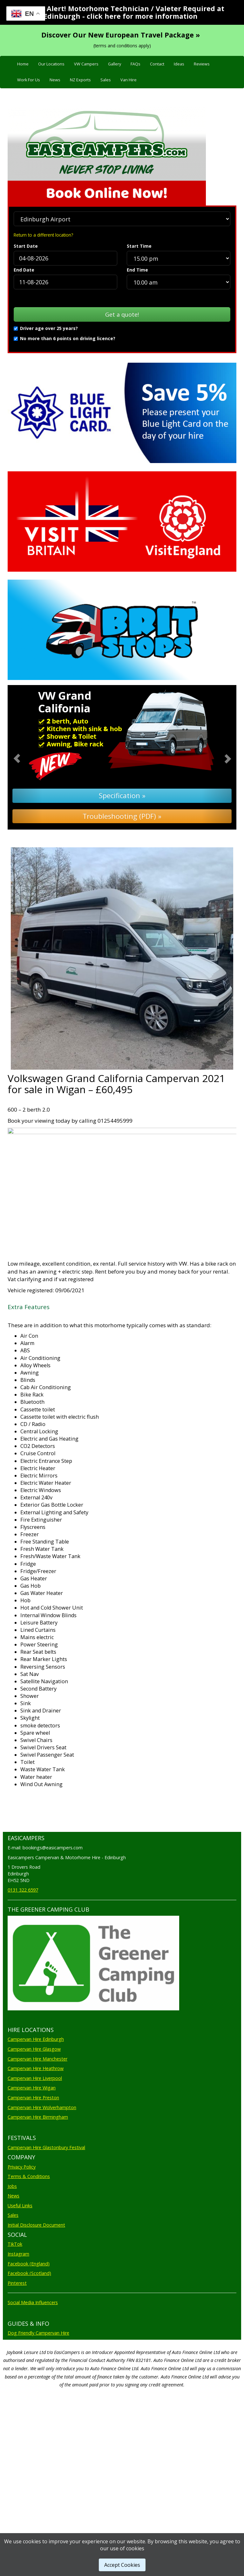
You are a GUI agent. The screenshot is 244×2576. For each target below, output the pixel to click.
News (55, 80)
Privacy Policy (22, 2244)
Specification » (122, 795)
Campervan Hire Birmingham (38, 2194)
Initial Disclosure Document (36, 2302)
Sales (105, 80)
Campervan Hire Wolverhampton (42, 2184)
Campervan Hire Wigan (32, 2165)
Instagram (18, 2331)
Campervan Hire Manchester (37, 2136)
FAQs (135, 64)
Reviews (202, 64)
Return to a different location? (43, 235)
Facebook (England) (29, 2340)
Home (23, 64)
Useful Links (20, 2282)
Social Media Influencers (33, 2379)
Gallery (114, 64)
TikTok (15, 2321)
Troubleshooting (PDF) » (122, 816)
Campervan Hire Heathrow (36, 2145)
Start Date (26, 246)
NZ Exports (80, 80)
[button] (25, 757)
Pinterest (17, 2360)
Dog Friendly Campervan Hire (38, 2410)
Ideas (179, 64)
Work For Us (28, 80)
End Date (24, 270)
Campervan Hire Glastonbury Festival (46, 2224)
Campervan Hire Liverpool (35, 2155)
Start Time (139, 246)
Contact (157, 64)
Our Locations (51, 64)
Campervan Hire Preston (33, 2174)
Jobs (12, 2263)
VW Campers (86, 64)
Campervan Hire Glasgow (34, 2126)
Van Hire (128, 80)
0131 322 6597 (23, 1890)
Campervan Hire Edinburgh (36, 2116)
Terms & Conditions (29, 2253)
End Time (137, 270)
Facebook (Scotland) (29, 2350)
